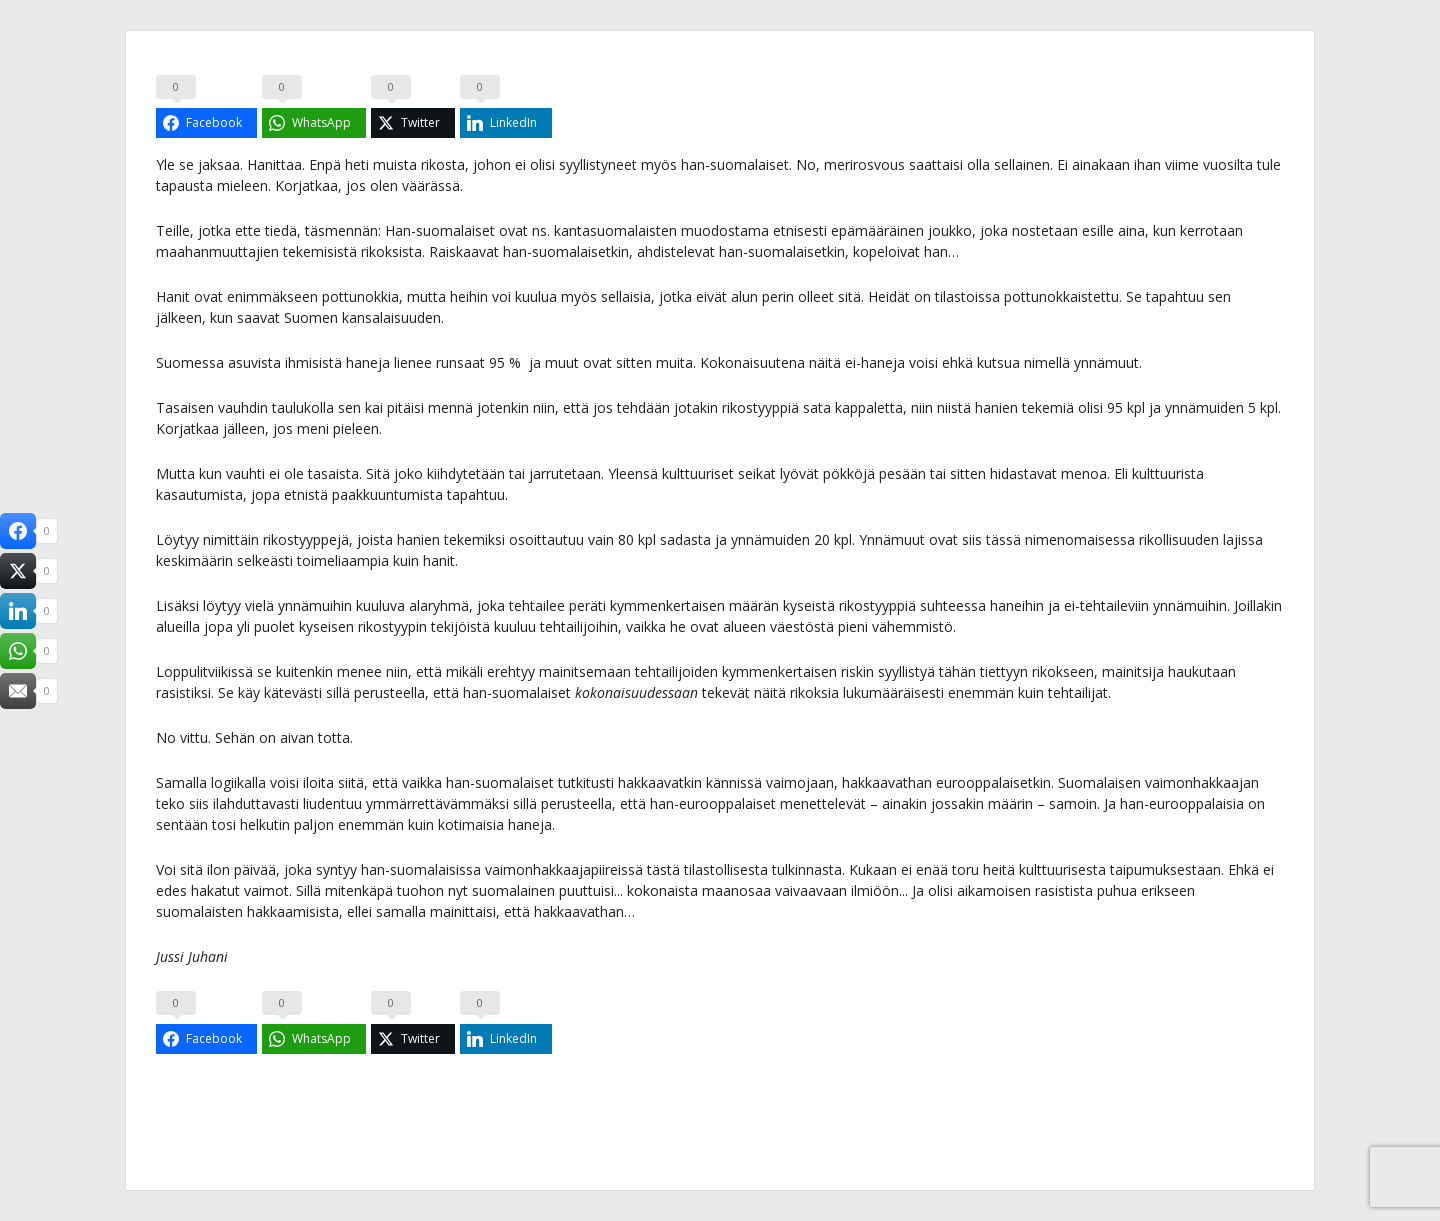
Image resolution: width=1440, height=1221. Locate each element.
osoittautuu (546, 539)
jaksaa (219, 164)
